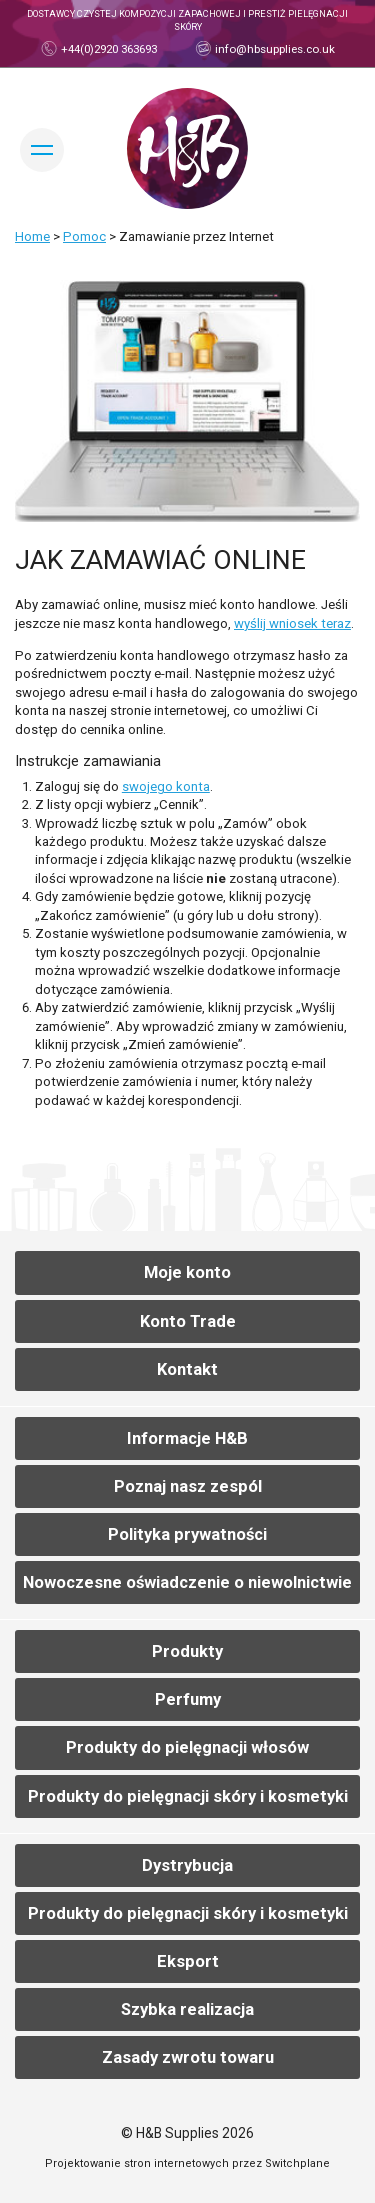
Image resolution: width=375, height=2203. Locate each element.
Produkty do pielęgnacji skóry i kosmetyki (188, 1796)
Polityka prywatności (187, 1534)
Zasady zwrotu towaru (188, 2057)
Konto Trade (188, 1321)
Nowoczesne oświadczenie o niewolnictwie (187, 1582)
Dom (187, 148)
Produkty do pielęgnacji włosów (187, 1747)
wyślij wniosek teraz (292, 623)
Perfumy (188, 1699)
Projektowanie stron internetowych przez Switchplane (187, 2163)
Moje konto (187, 1272)
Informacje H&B (187, 1438)
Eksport (188, 1961)
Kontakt (187, 1369)
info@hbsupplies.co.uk (273, 49)
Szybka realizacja (187, 2009)
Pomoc (84, 236)
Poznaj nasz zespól (188, 1486)
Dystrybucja (187, 1865)
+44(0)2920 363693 (107, 49)
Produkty (187, 1651)
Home (32, 236)
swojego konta (166, 786)
